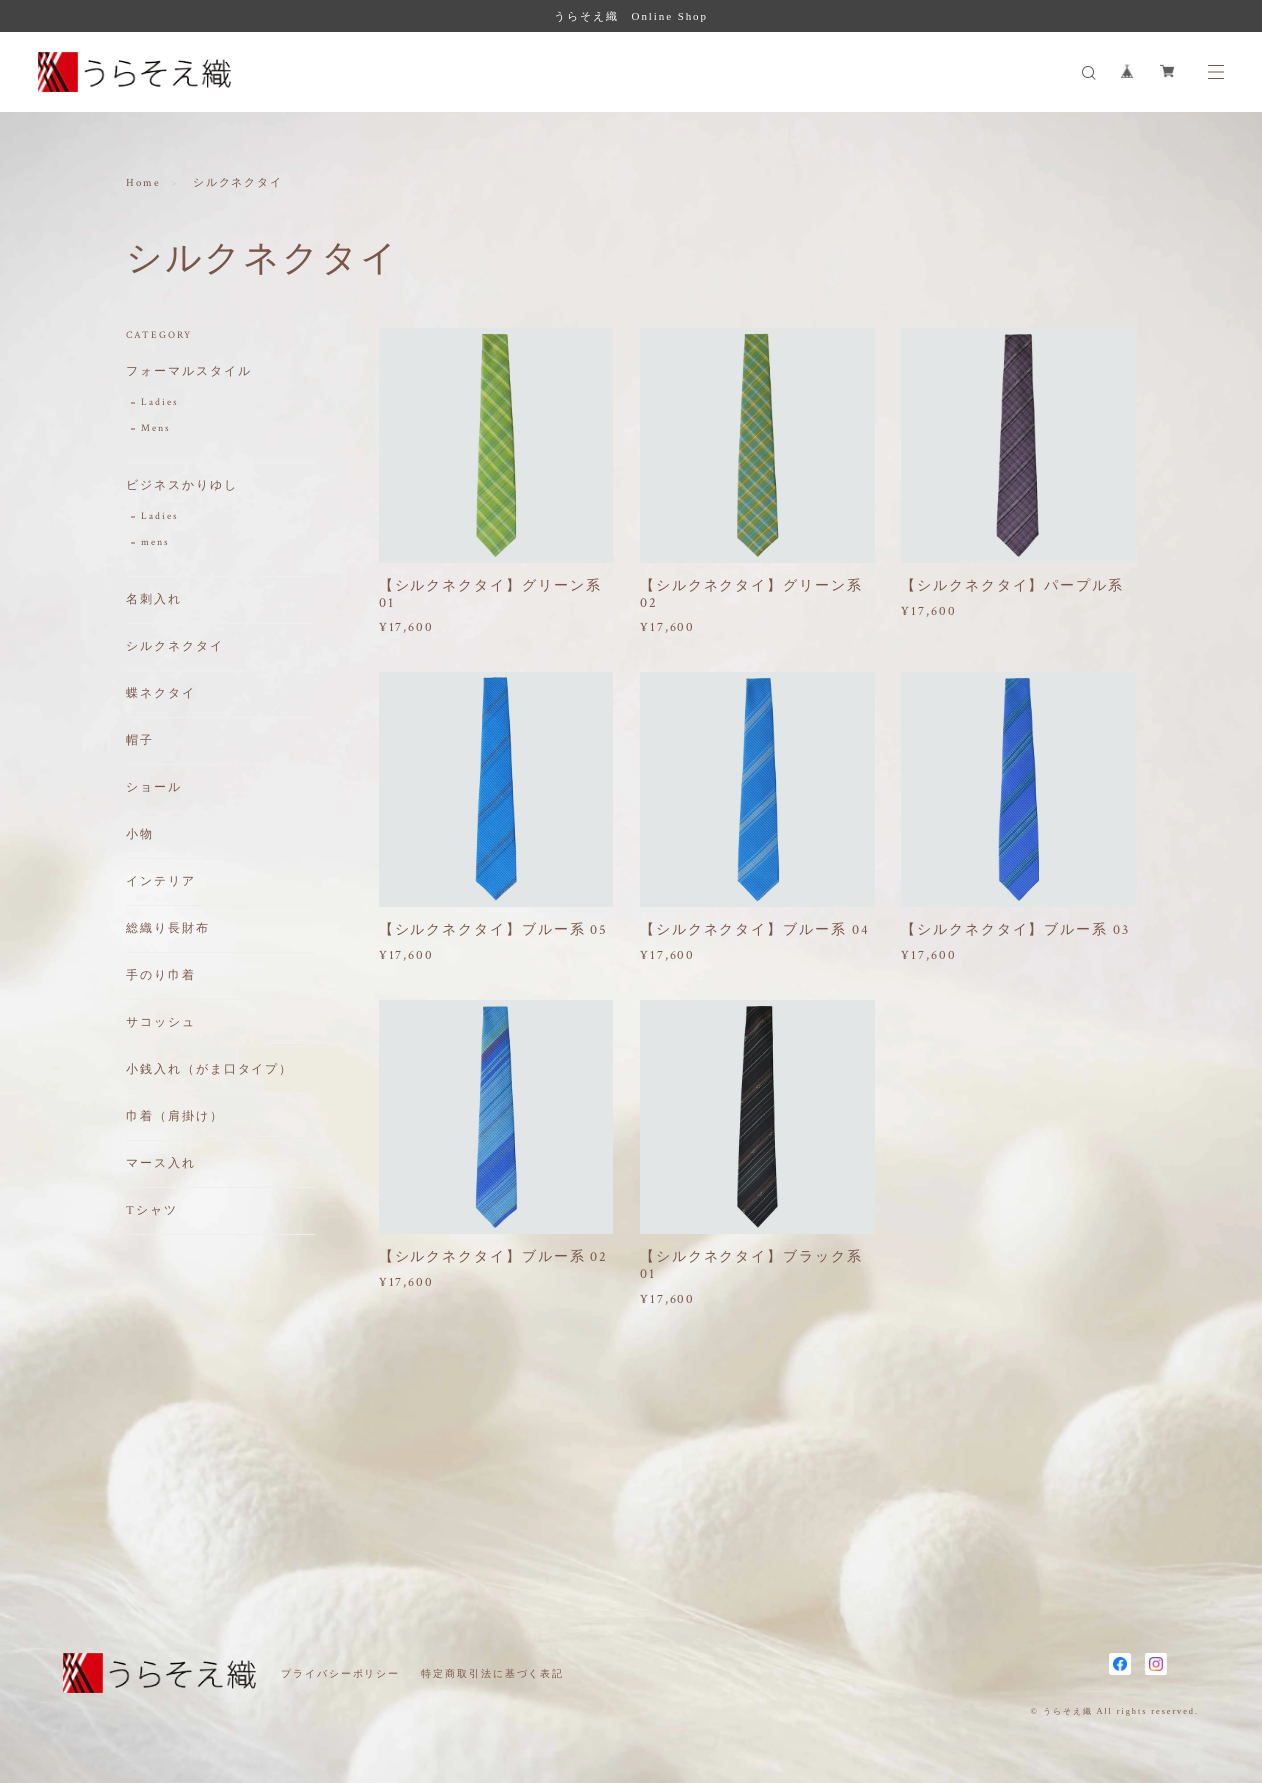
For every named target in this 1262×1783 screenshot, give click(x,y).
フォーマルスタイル (188, 372)
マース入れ (161, 1164)
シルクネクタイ (174, 647)
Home (143, 184)
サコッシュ (161, 1023)
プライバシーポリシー (340, 1673)
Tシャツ (152, 1211)
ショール (154, 788)
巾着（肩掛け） (174, 1117)
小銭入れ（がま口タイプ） (209, 1070)
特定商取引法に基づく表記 (492, 1673)
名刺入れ (154, 600)
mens (155, 543)
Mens (156, 429)
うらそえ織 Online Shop (631, 16)
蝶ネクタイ (161, 694)
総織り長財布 (168, 929)
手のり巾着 (161, 976)
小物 (140, 835)
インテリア (161, 882)
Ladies (160, 403)
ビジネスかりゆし (181, 486)
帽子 (140, 741)
